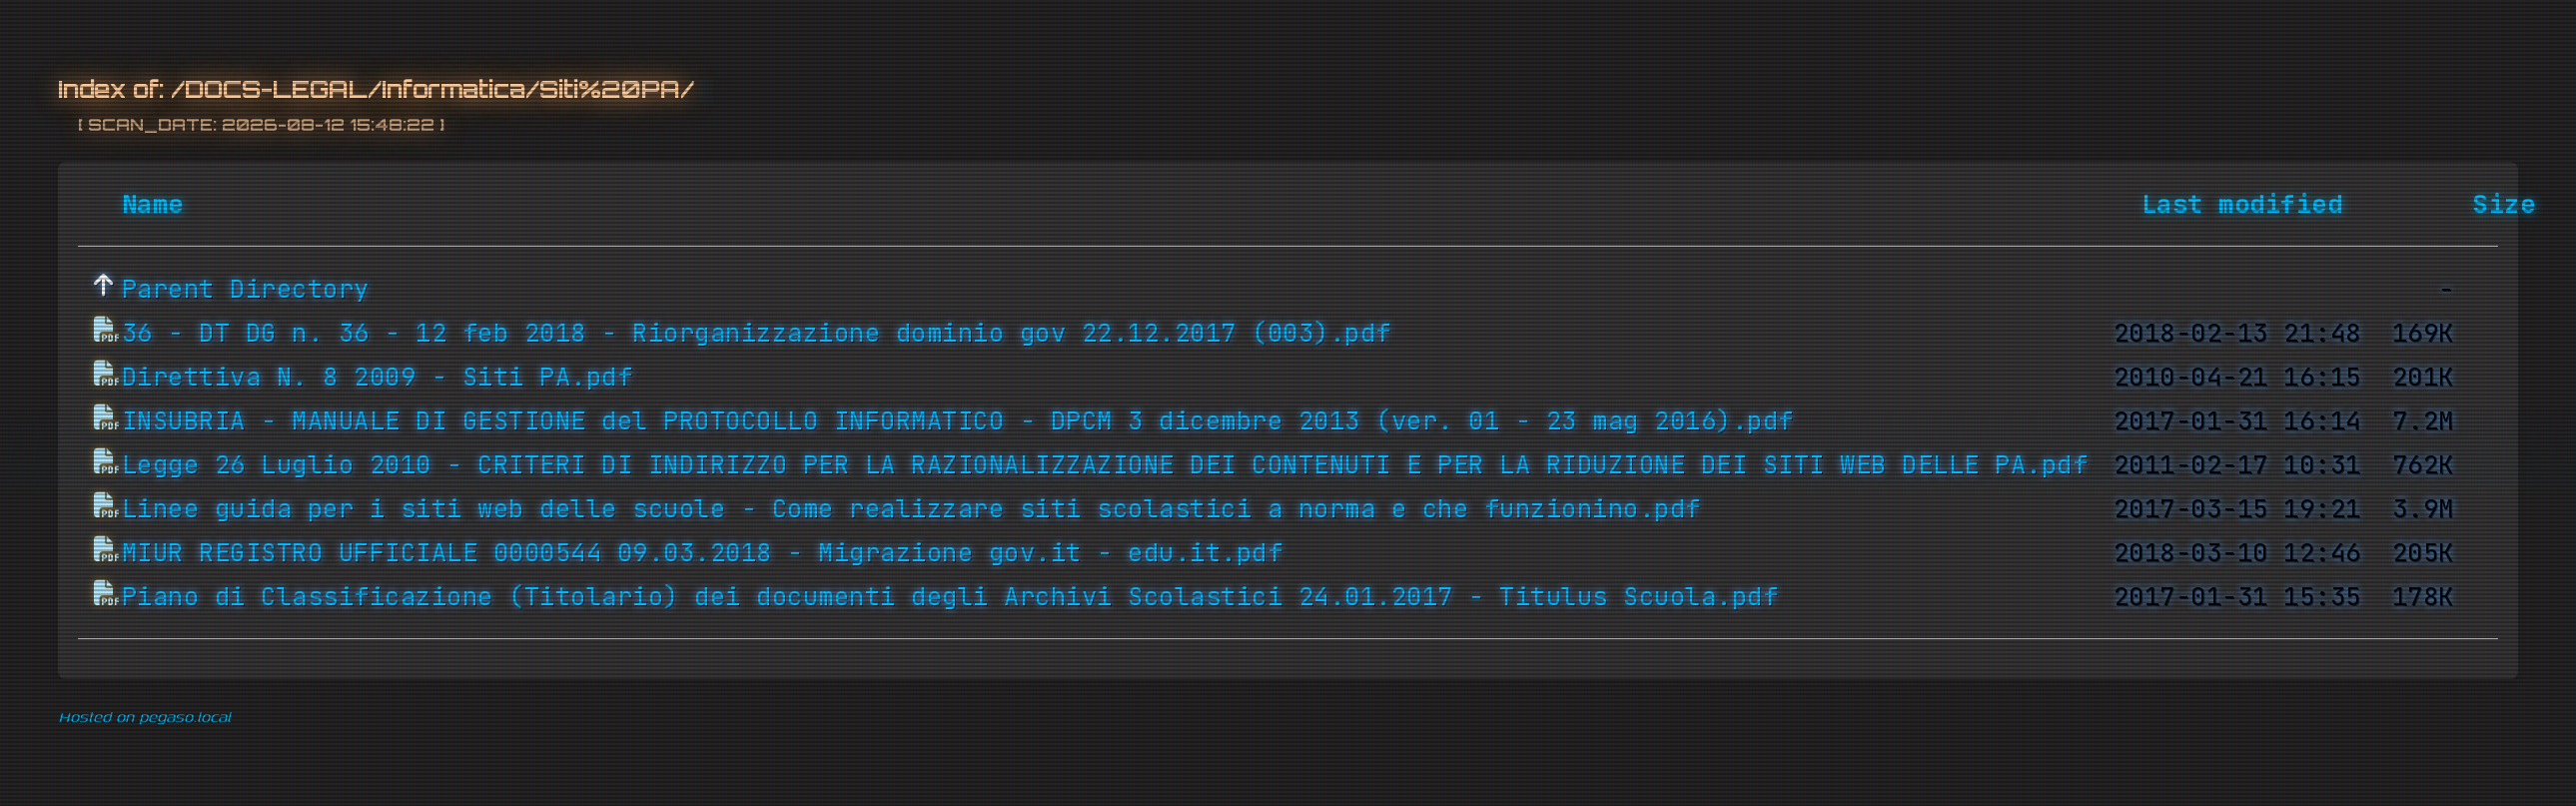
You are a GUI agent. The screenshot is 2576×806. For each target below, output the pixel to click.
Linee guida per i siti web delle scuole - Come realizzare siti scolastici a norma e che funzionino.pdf (911, 509)
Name (153, 205)
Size (2504, 205)
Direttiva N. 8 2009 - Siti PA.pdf (377, 378)
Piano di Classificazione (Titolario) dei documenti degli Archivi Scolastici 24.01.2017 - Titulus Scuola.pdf (950, 597)
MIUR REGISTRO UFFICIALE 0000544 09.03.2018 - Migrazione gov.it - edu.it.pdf (703, 553)
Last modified (2242, 205)
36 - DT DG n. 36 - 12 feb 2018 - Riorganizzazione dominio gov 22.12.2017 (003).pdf (756, 334)
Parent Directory (246, 290)
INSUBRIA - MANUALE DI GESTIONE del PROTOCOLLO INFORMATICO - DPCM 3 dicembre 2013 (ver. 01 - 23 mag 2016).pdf (958, 421)
